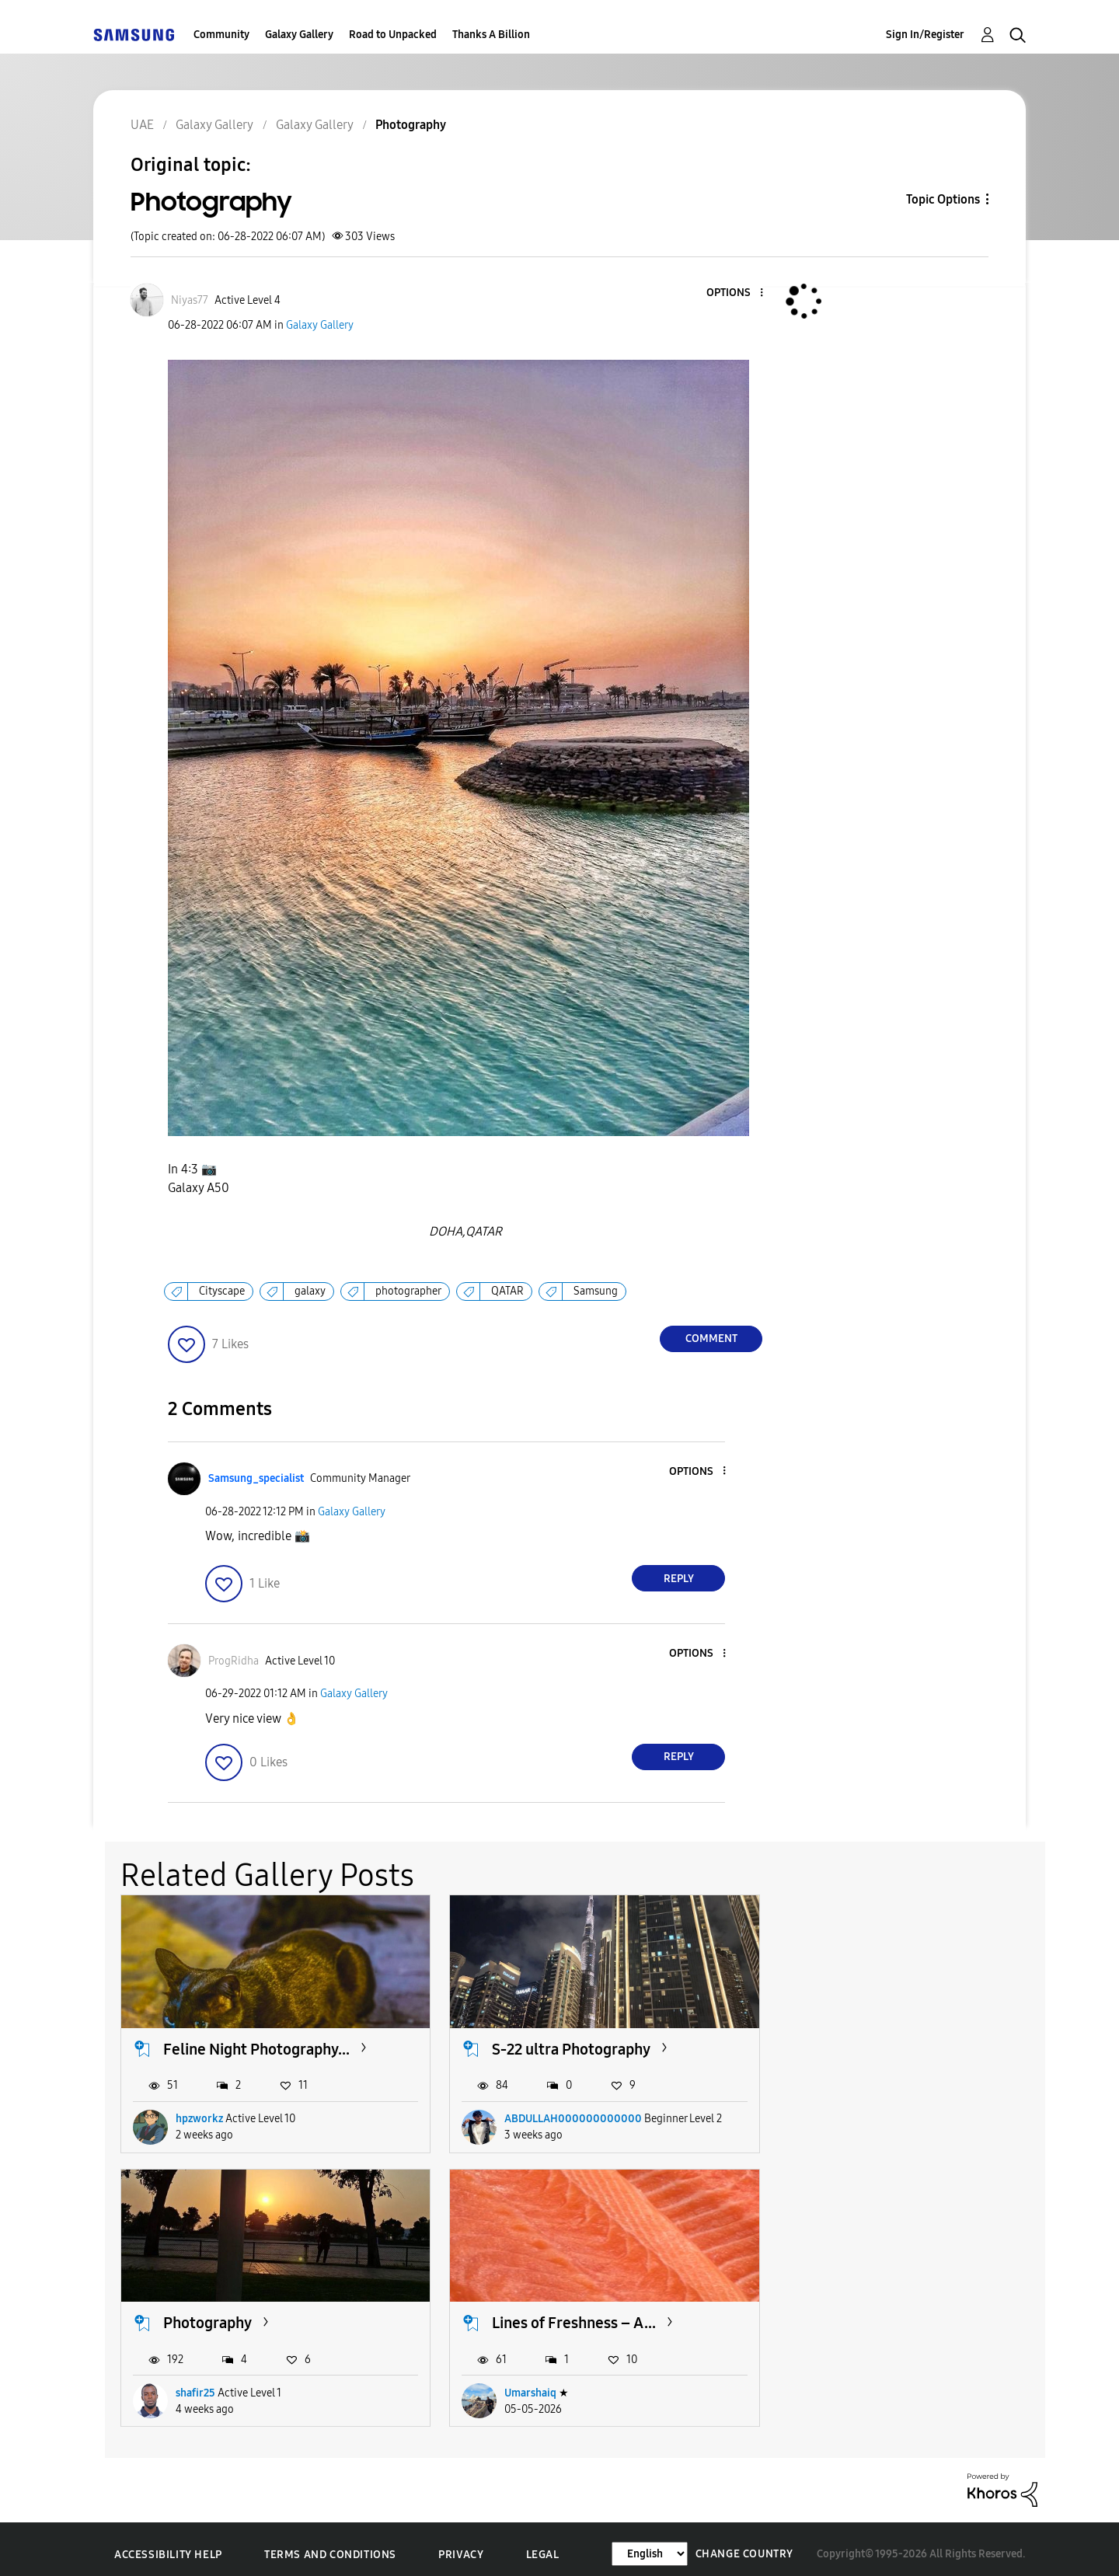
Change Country (744, 2543)
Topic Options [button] (943, 199)
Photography (841, 2043)
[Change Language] (650, 2544)
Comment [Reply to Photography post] (711, 1338)
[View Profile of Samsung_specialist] (256, 1478)
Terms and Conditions (330, 2544)
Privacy (460, 2544)
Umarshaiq (202, 2383)
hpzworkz (199, 2113)
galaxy (310, 1291)
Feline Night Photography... (256, 2043)
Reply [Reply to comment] (679, 1578)
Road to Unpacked (393, 34)
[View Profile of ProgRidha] (233, 1661)
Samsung (595, 1291)
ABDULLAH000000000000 (561, 2113)
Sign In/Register (925, 34)
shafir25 (829, 2113)
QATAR (507, 1291)
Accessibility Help (168, 2544)
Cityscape (222, 1291)
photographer (408, 1291)
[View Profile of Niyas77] (189, 300)
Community (221, 34)
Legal (543, 2544)
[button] (736, 293)
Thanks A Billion (491, 34)
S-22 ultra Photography (559, 2043)
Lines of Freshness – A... (245, 2312)
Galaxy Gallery (299, 34)
